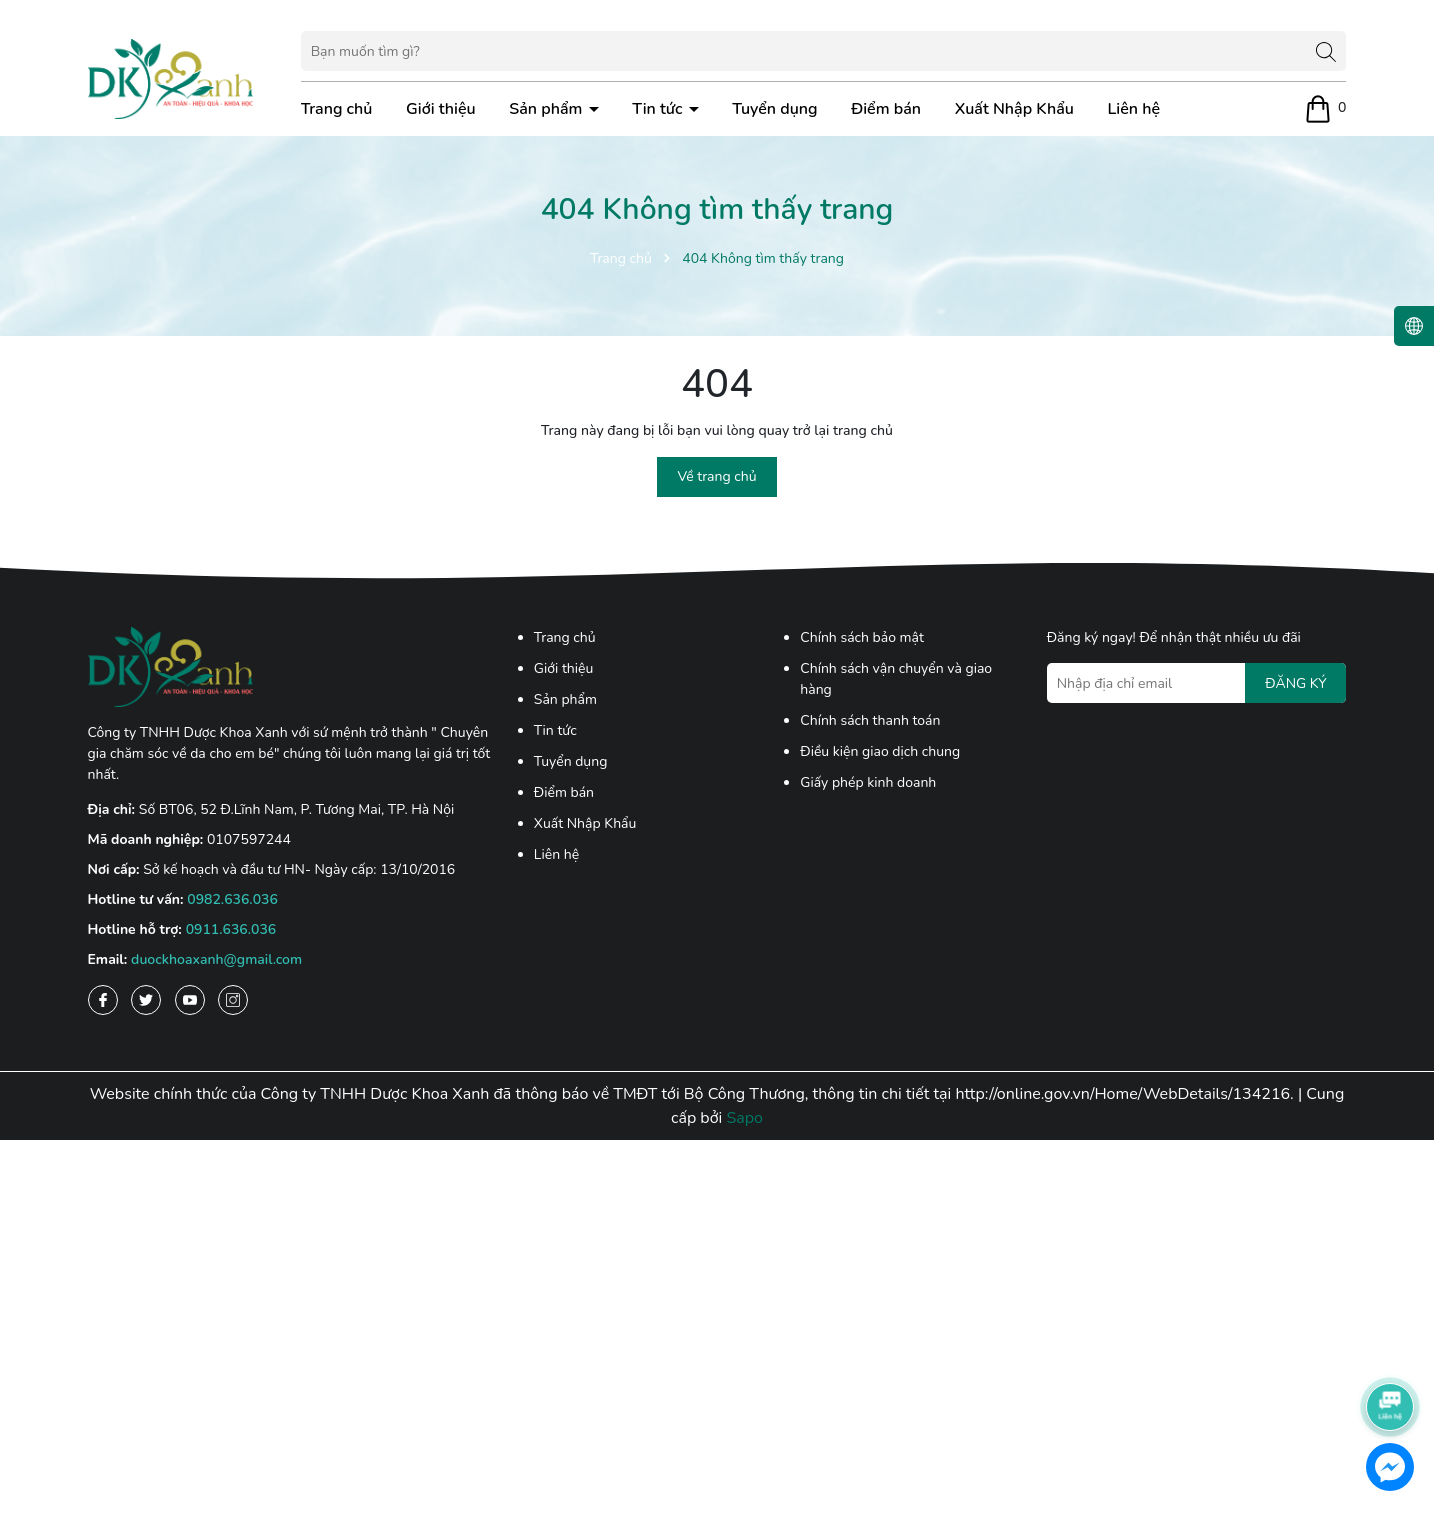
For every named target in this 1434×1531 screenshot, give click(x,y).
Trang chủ (337, 109)
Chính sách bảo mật (862, 637)
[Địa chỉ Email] (1197, 683)
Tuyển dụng (774, 109)
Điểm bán (886, 109)
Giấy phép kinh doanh (868, 782)
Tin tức (659, 109)
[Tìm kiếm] (1326, 51)
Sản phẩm (547, 109)
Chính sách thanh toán (870, 720)
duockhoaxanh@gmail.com (216, 959)
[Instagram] (233, 1000)
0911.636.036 (231, 929)
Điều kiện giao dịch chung (880, 751)
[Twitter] (146, 1000)
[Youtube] (190, 1000)
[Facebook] (103, 1000)
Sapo (744, 1118)
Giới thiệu (441, 109)
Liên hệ (1134, 109)
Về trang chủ (716, 476)
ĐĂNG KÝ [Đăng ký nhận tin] (1295, 683)
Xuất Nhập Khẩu (1014, 109)
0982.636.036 (232, 899)
